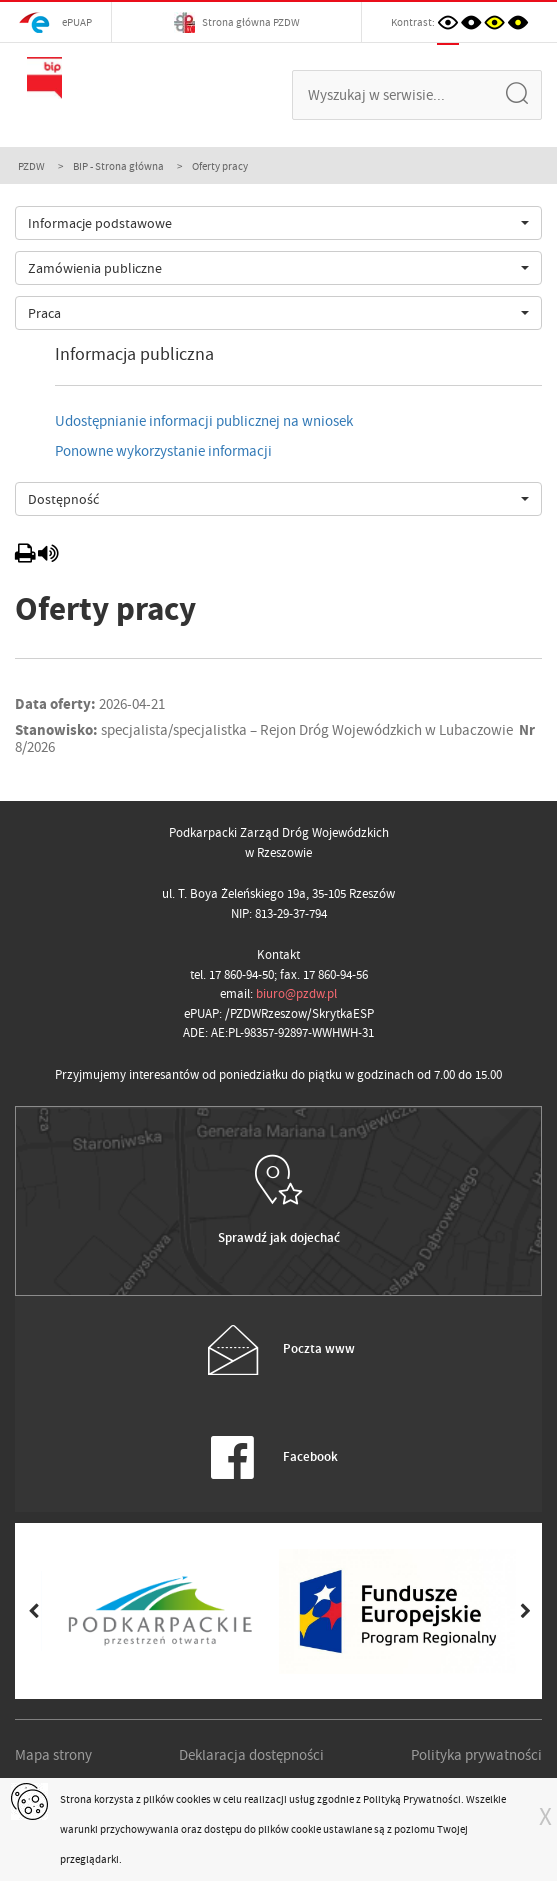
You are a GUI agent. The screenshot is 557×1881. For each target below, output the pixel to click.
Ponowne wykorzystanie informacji (163, 451)
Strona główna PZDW (237, 22)
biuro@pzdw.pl (296, 993)
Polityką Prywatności (412, 1799)
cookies (193, 1799)
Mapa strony (53, 1755)
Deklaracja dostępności (251, 1755)
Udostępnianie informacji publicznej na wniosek (204, 421)
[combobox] (278, 223)
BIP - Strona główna (118, 166)
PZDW (31, 166)
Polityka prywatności (476, 1755)
